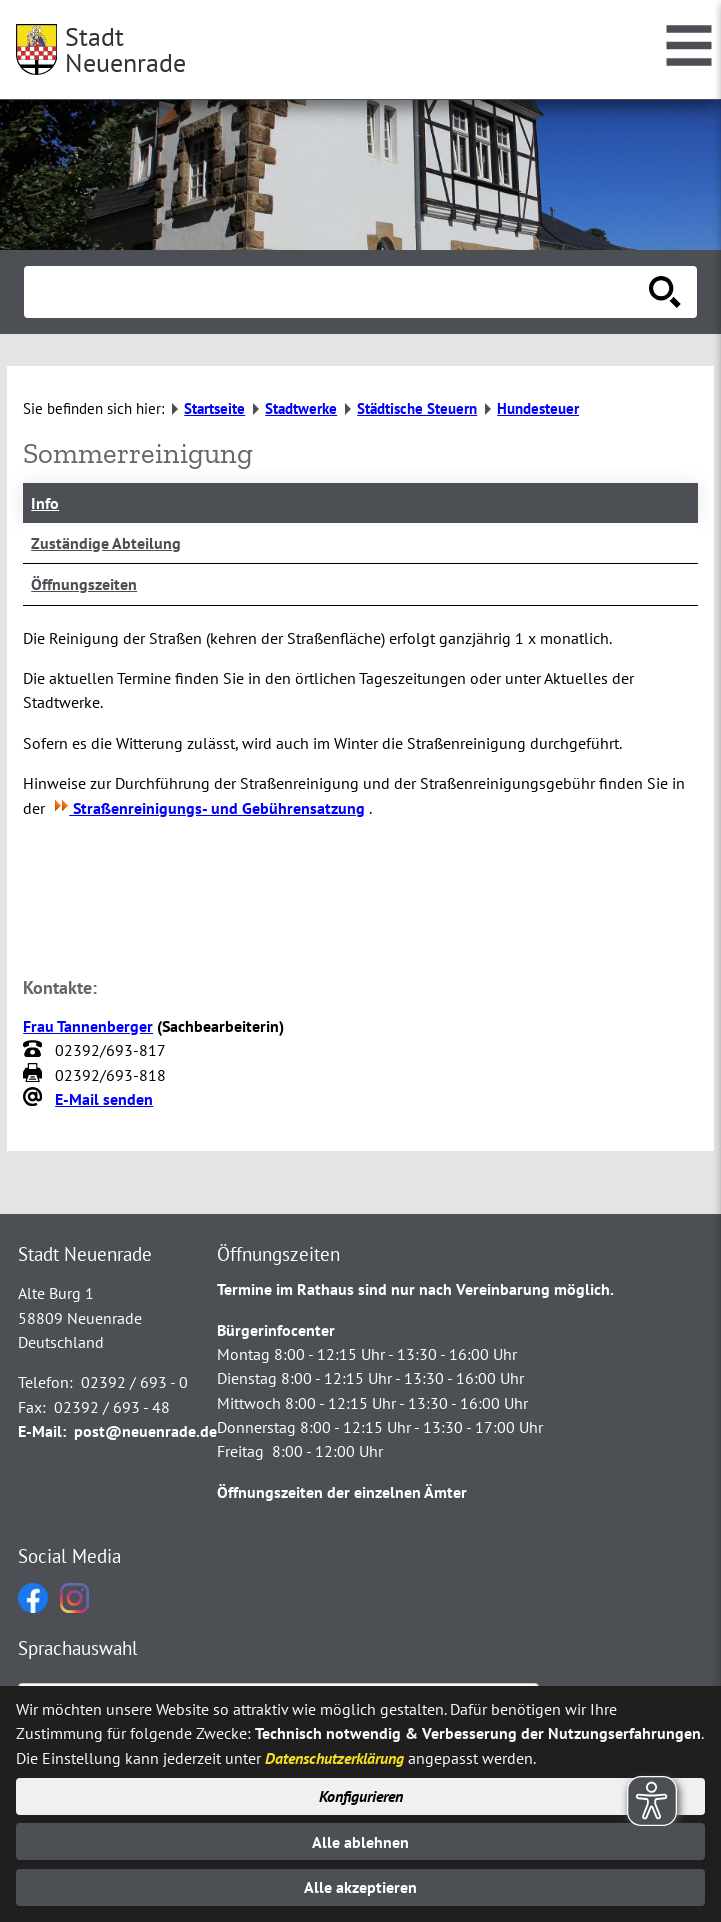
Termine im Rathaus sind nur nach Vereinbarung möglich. (415, 1289)
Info (45, 503)
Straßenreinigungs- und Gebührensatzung (207, 808)
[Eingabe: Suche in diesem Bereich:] (338, 292)
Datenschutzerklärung (334, 1758)
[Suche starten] (665, 292)
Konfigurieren (361, 1796)
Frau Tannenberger (88, 1026)
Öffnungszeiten (84, 584)
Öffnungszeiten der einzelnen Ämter (342, 1492)
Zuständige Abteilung (106, 543)
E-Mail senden (104, 1099)
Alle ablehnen (360, 1842)
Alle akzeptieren (360, 1887)
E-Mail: (42, 1431)
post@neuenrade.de (145, 1431)
